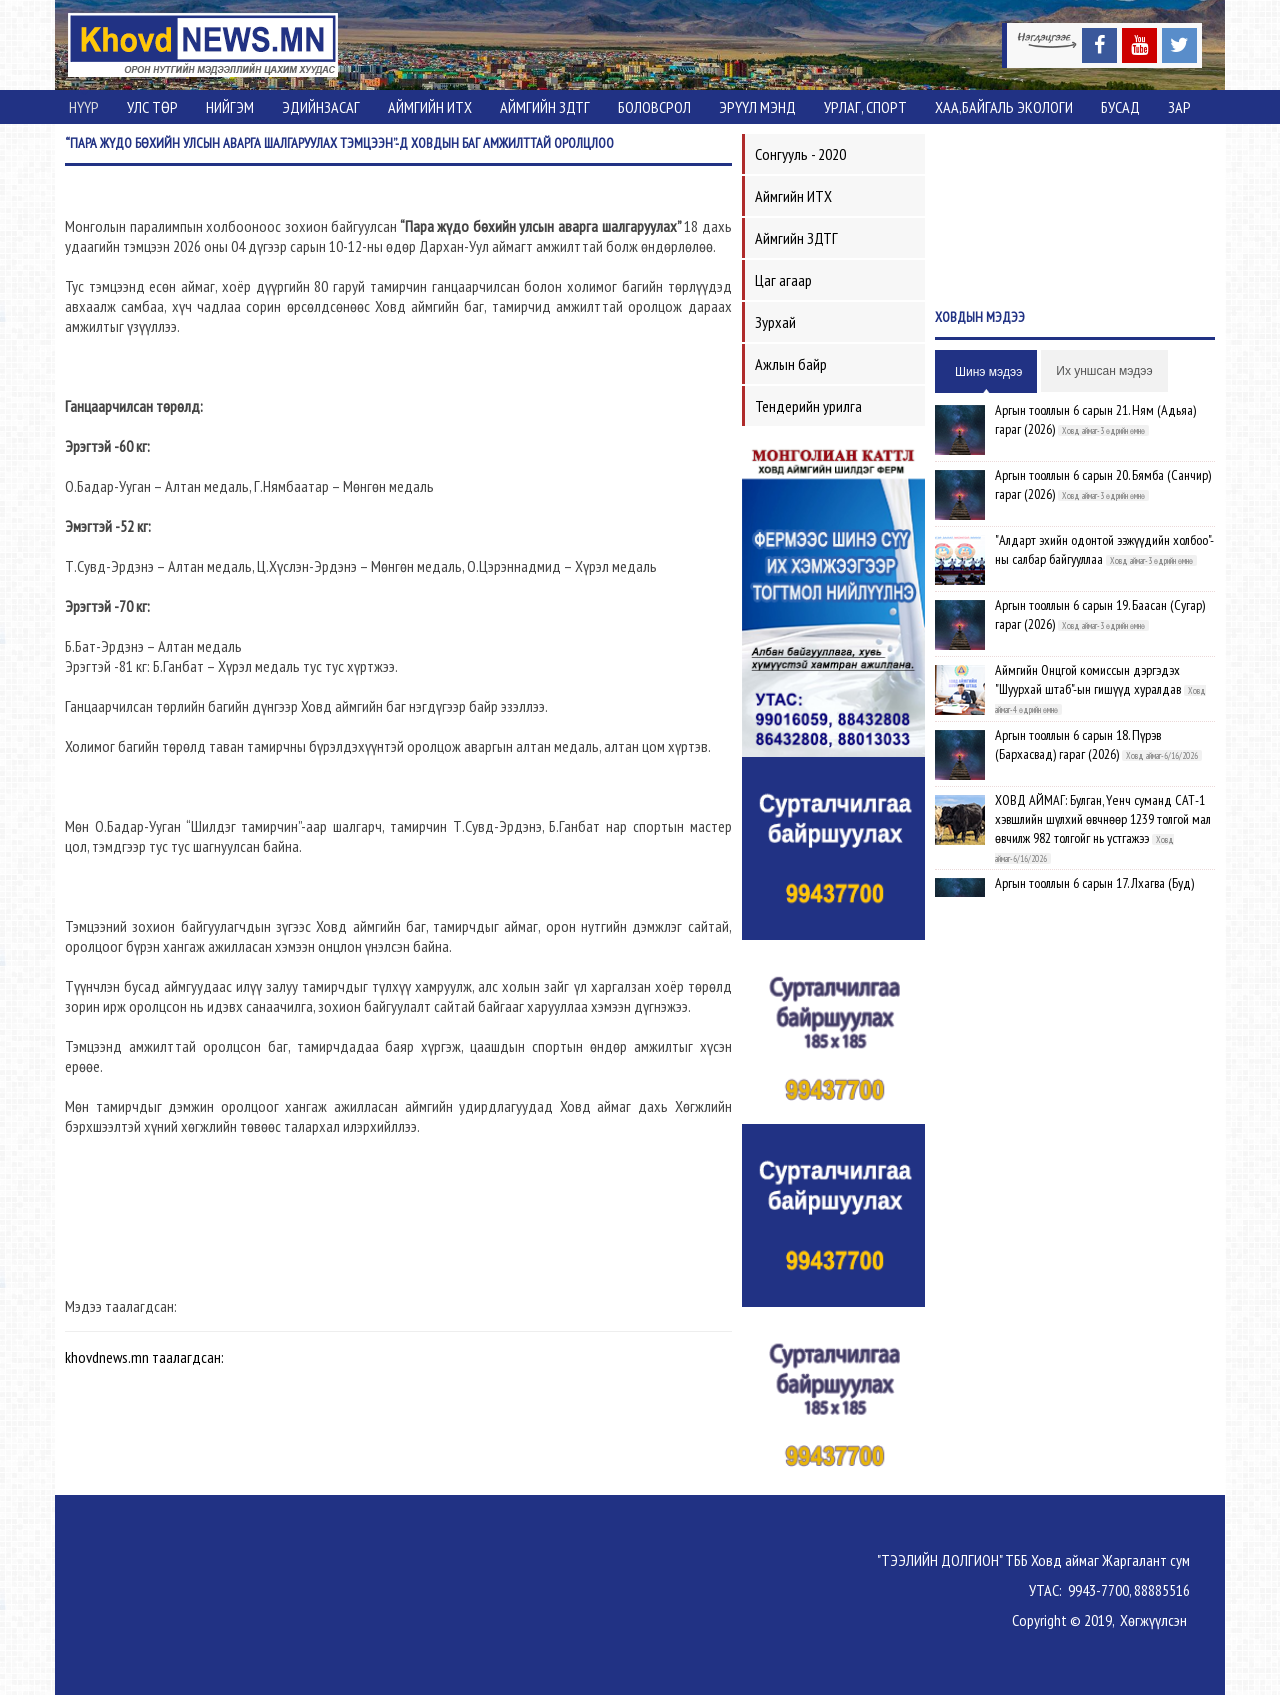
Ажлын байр (791, 364)
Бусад (1120, 107)
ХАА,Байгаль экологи (1004, 107)
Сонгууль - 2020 (800, 154)
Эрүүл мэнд (757, 107)
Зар (1179, 107)
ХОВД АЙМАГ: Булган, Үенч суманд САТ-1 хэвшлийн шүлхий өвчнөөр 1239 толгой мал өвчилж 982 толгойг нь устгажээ (1103, 819)
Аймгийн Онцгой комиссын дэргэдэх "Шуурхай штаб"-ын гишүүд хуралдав (1088, 679)
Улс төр (152, 107)
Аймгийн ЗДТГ (545, 107)
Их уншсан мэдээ (1104, 371)
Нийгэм (230, 107)
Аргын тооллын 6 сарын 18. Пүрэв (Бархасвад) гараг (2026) (1078, 744)
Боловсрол (654, 107)
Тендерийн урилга (808, 406)
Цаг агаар (783, 280)
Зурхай (775, 322)
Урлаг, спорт (865, 107)
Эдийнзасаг (321, 107)
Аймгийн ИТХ (430, 107)
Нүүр (84, 107)
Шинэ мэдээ (988, 372)
